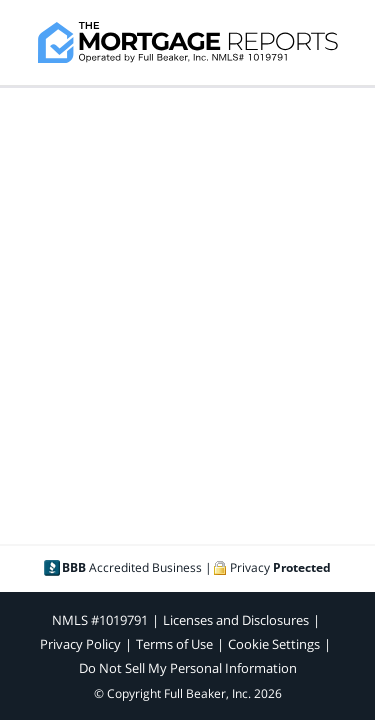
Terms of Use (174, 644)
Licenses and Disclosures (236, 620)
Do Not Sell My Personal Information (188, 668)
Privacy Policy (80, 644)
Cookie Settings (274, 644)
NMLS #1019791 (100, 620)
